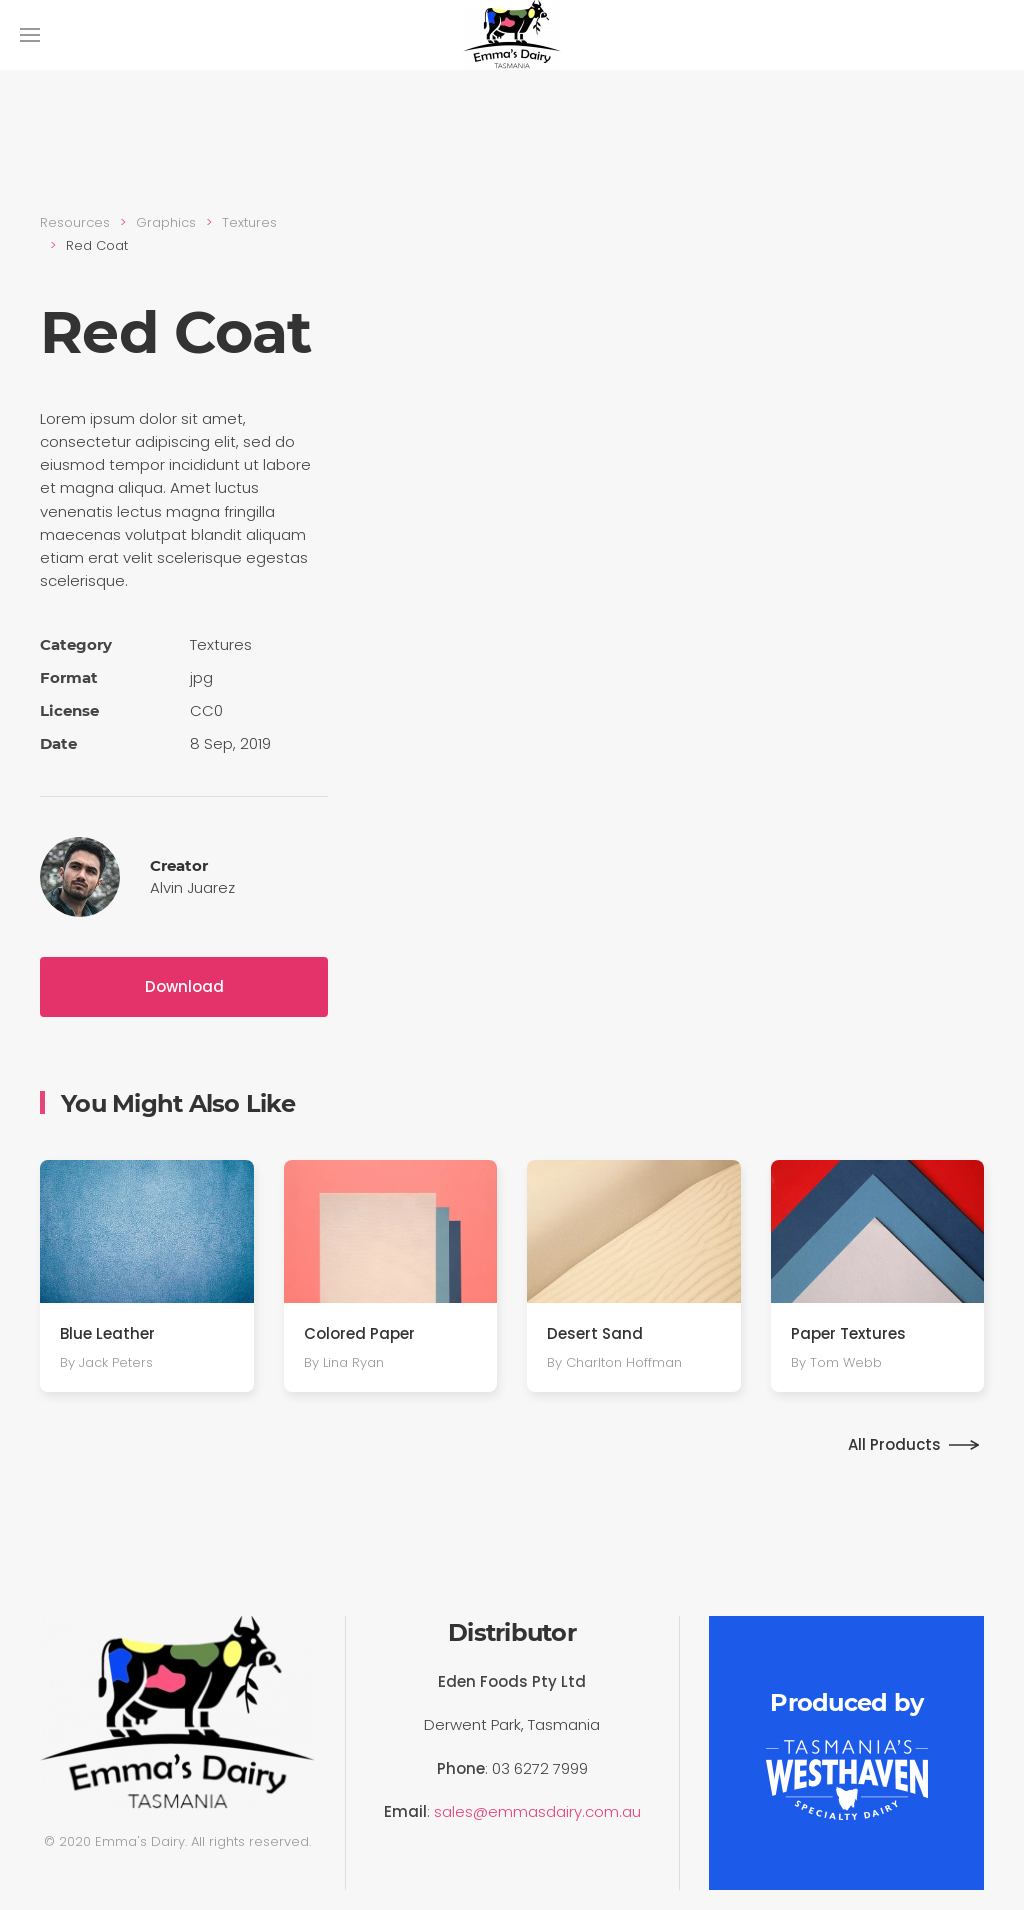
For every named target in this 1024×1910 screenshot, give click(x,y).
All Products (894, 1444)
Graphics (166, 222)
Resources (75, 222)
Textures (249, 222)
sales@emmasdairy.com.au (537, 1811)
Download (184, 986)
